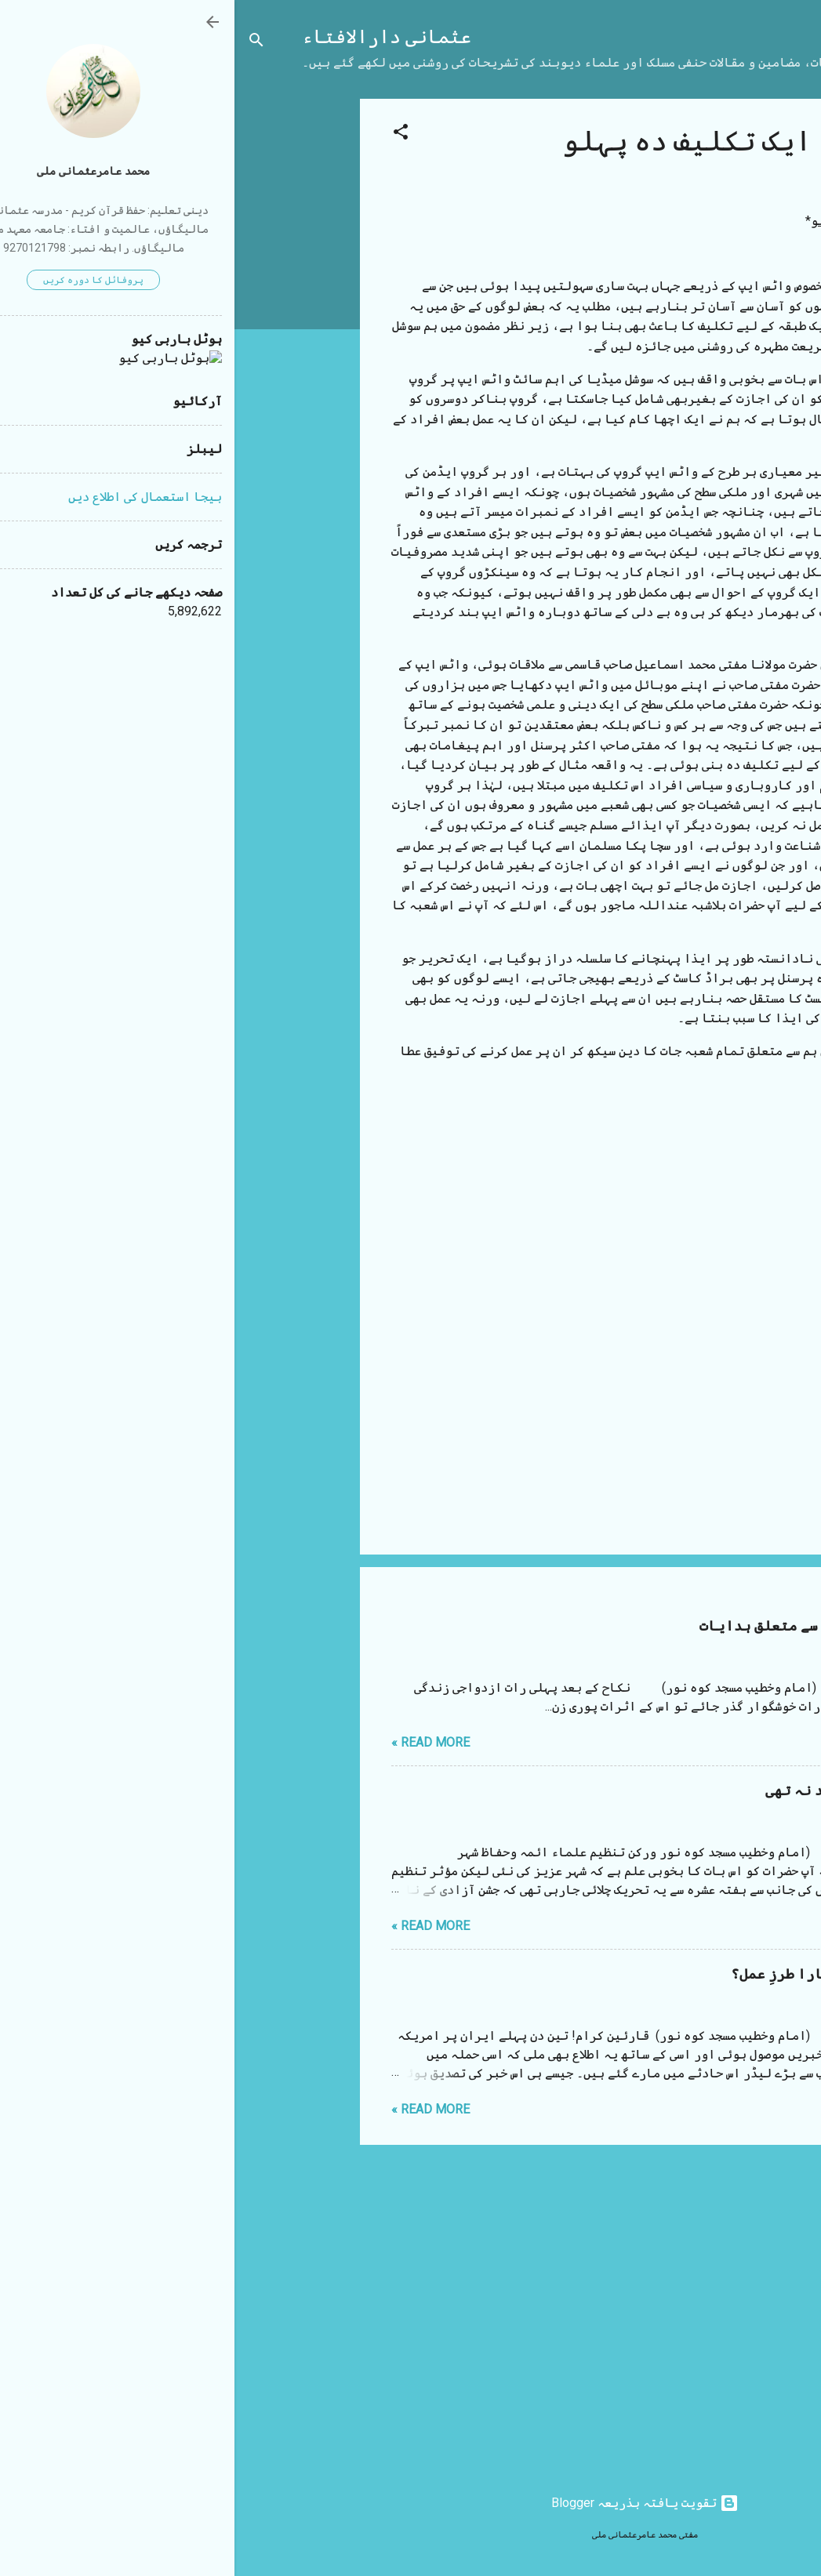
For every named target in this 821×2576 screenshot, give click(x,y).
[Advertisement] (63, 334)
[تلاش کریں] (22, 43)
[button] (166, 134)
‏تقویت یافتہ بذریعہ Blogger (410, 2502)
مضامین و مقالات (690, 1140)
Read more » (196, 1742)
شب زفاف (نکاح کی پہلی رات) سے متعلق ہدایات (621, 1626)
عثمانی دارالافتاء (152, 37)
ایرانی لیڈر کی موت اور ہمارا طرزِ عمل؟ (636, 1974)
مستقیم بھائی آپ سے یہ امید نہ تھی (654, 1791)
